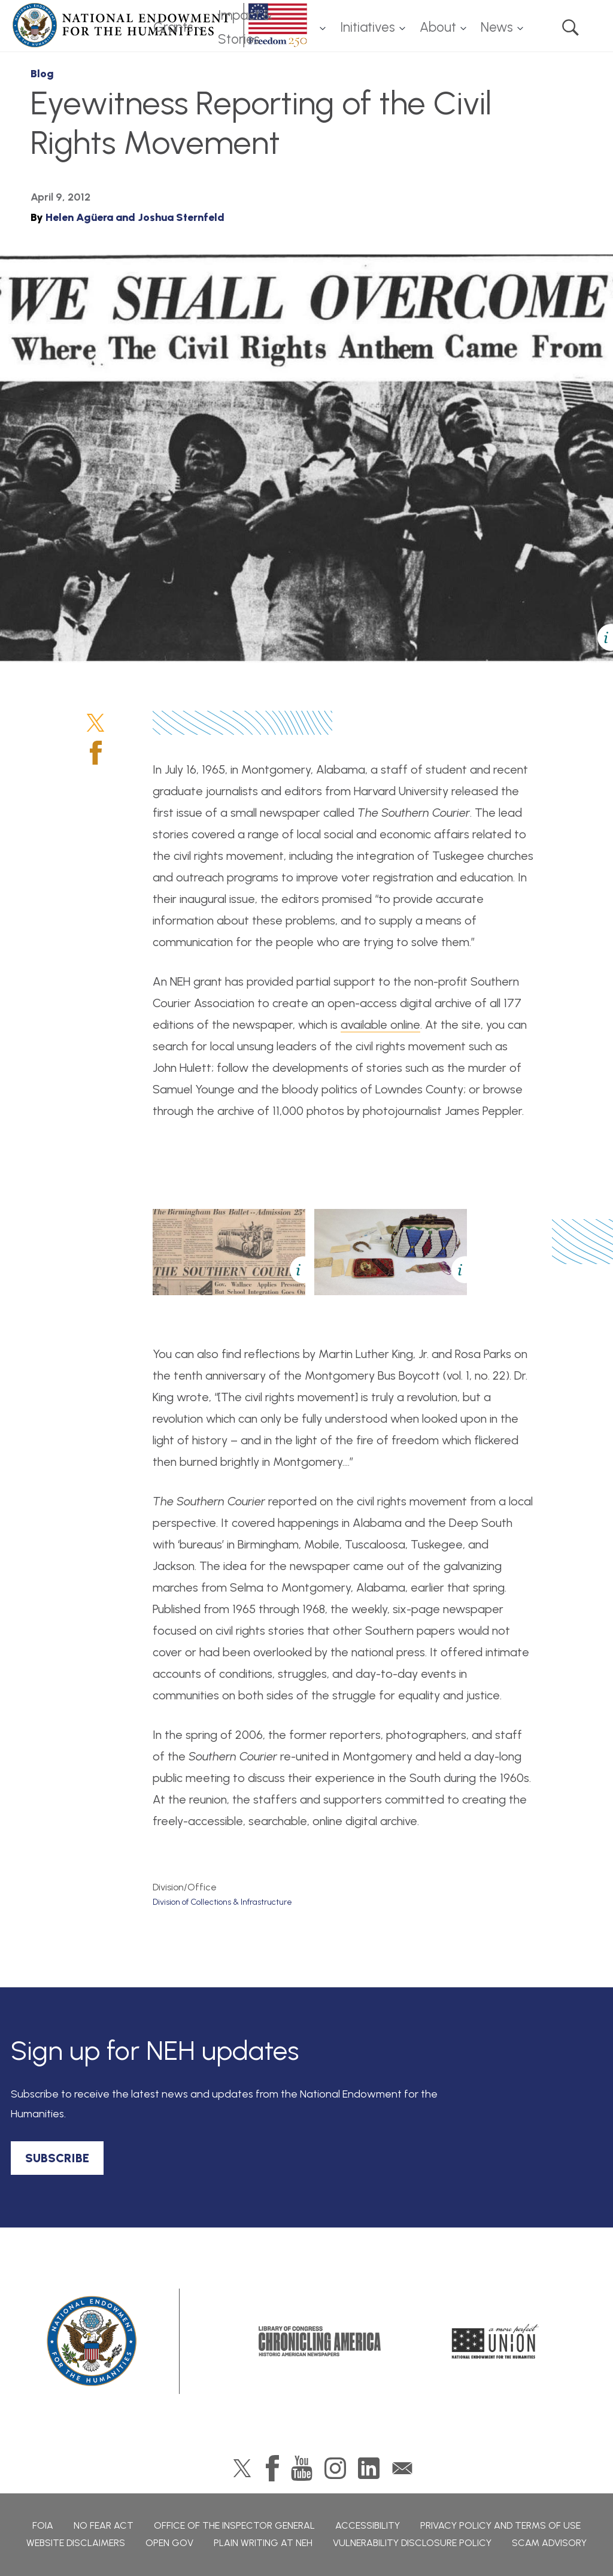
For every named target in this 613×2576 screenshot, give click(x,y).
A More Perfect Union (495, 2341)
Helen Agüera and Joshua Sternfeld (134, 217)
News (497, 27)
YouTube (301, 2468)
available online (380, 1024)
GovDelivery (402, 2468)
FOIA (42, 2525)
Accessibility (367, 2525)
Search (570, 28)
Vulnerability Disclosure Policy (412, 2542)
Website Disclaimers (75, 2542)
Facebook (96, 753)
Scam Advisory (549, 2542)
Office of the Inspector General (234, 2525)
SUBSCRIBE (57, 2158)
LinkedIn (369, 2468)
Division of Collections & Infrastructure (222, 1902)
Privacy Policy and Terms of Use (500, 2525)
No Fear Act (103, 2525)
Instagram (335, 2468)
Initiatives (367, 27)
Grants (173, 27)
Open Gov (169, 2542)
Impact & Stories (245, 27)
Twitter (95, 723)
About (438, 27)
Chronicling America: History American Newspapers (320, 2341)
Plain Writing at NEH (263, 2542)
